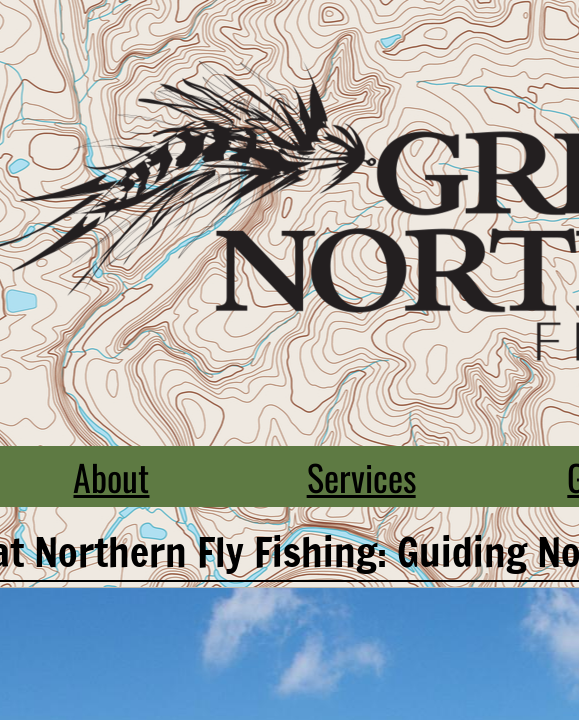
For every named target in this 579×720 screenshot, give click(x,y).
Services (361, 476)
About (111, 476)
